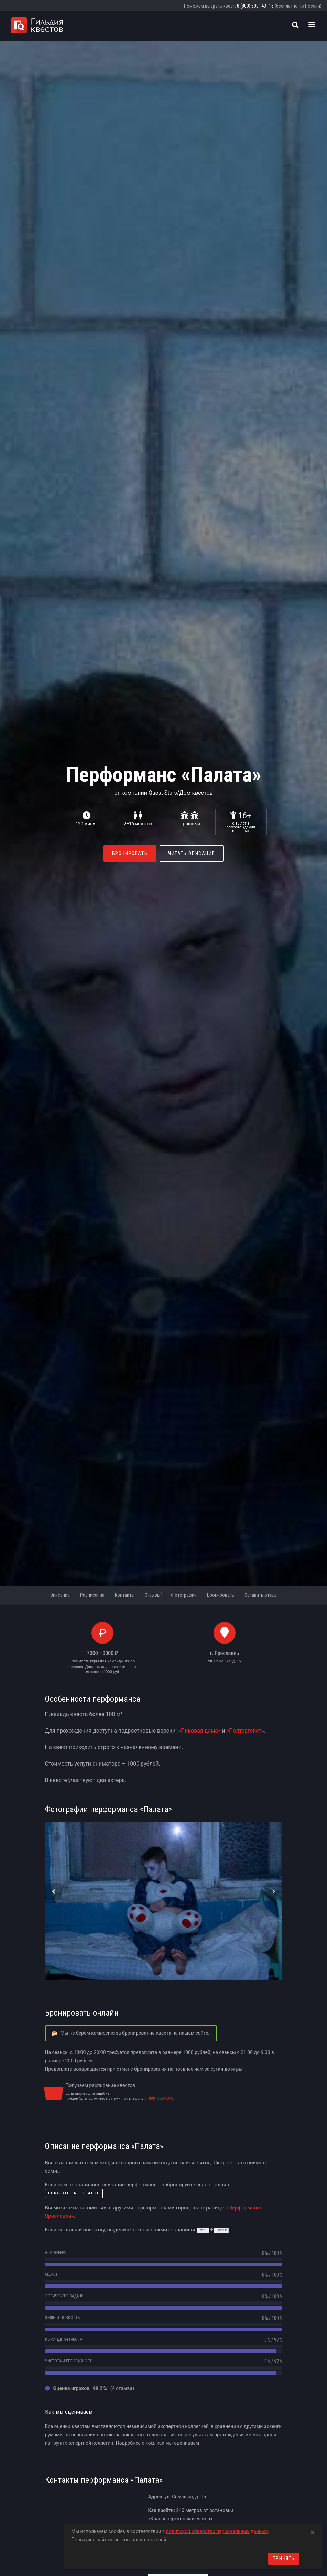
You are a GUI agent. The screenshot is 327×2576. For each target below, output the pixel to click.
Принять (284, 2558)
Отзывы (153, 1595)
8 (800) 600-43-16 (159, 2098)
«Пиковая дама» (199, 1730)
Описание (60, 1595)
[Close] (312, 2531)
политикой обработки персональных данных (217, 2531)
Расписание (92, 1595)
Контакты (124, 1595)
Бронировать (130, 853)
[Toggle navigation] (312, 25)
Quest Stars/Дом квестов (181, 792)
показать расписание (74, 2193)
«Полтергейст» (245, 1730)
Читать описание (191, 853)
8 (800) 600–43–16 (255, 6)
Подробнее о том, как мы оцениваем (157, 2443)
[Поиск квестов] (295, 25)
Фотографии (184, 1595)
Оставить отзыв (260, 1595)
